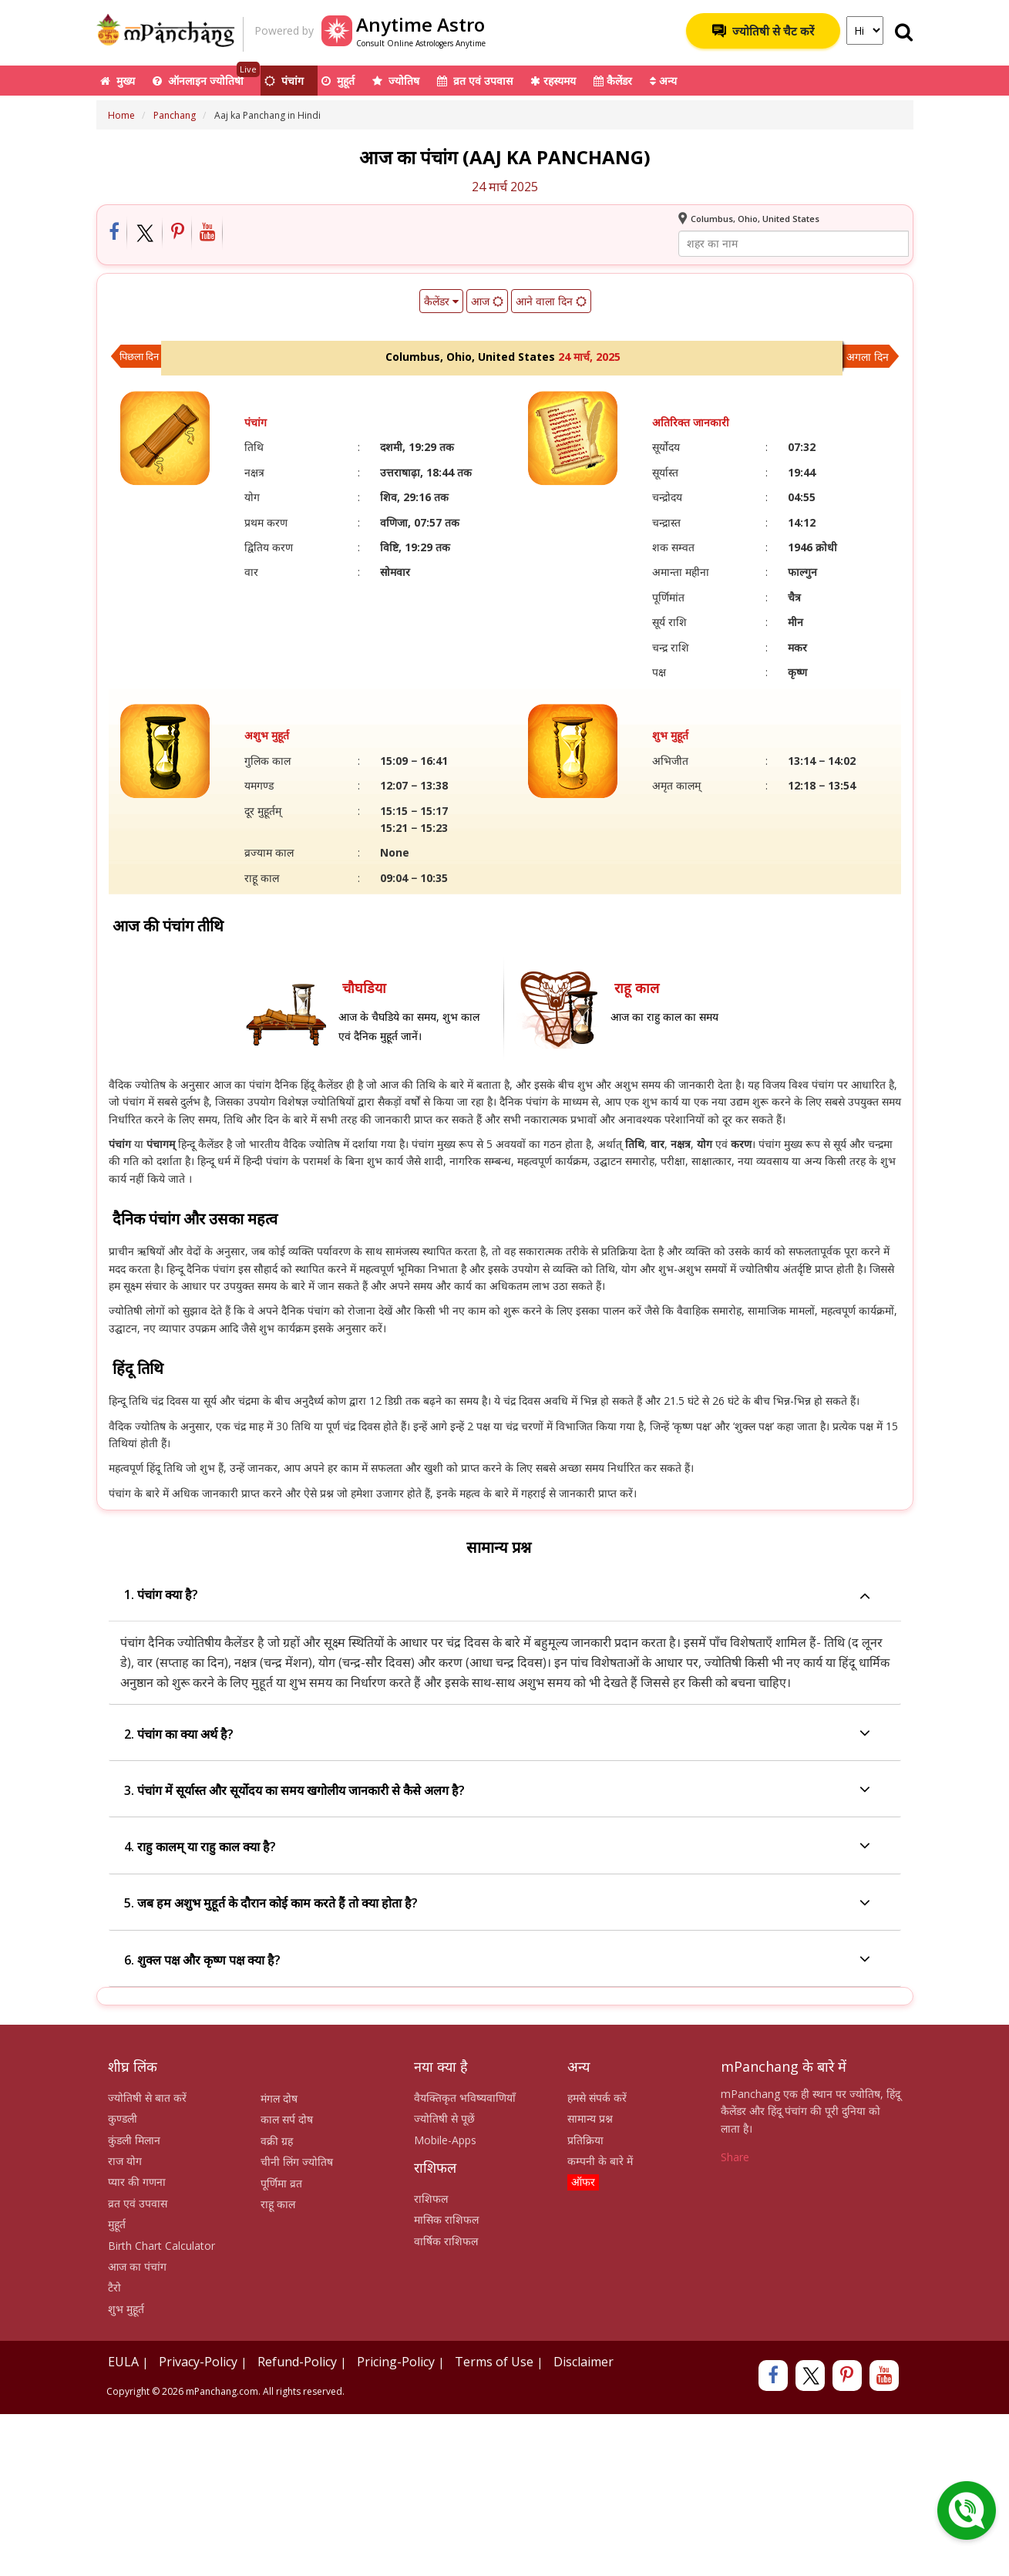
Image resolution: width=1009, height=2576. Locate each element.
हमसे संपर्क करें (597, 2097)
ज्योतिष (395, 80)
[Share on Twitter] (145, 233)
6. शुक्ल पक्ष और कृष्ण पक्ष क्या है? (497, 1960)
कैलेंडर (613, 80)
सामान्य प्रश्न (590, 2118)
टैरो (114, 2287)
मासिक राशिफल (446, 2219)
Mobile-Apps (445, 2140)
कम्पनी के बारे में (600, 2160)
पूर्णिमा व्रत (281, 2183)
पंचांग (284, 80)
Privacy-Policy (198, 2361)
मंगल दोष (279, 2098)
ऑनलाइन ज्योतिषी (206, 77)
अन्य (663, 80)
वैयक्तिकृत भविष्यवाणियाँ (465, 2097)
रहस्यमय (553, 80)
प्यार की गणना (137, 2181)
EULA (123, 2361)
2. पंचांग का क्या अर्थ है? (497, 1734)
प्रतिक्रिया (585, 2140)
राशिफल (431, 2198)
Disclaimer (583, 2361)
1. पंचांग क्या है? (497, 1594)
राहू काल (278, 2204)
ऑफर (583, 2181)
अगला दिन (867, 356)
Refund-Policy (297, 2361)
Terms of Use (494, 2361)
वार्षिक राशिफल (446, 2241)
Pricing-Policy (396, 2361)
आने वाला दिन (550, 301)
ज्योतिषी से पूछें (444, 2118)
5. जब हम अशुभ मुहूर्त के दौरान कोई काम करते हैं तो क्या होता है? (497, 1904)
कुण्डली (122, 2118)
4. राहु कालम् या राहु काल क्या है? (497, 1847)
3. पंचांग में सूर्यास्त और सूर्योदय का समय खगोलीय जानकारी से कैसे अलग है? (497, 1790)
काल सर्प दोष (287, 2119)
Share (735, 2157)
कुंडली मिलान (134, 2140)
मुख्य (117, 80)
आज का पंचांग (137, 2266)
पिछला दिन (139, 356)
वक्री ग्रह (277, 2140)
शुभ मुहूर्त (126, 2309)
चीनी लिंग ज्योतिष (297, 2161)
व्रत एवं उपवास (475, 80)
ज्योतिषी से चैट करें (763, 31)
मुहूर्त (338, 80)
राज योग (125, 2160)
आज (486, 301)
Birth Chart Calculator (161, 2245)
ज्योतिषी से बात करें (147, 2097)
